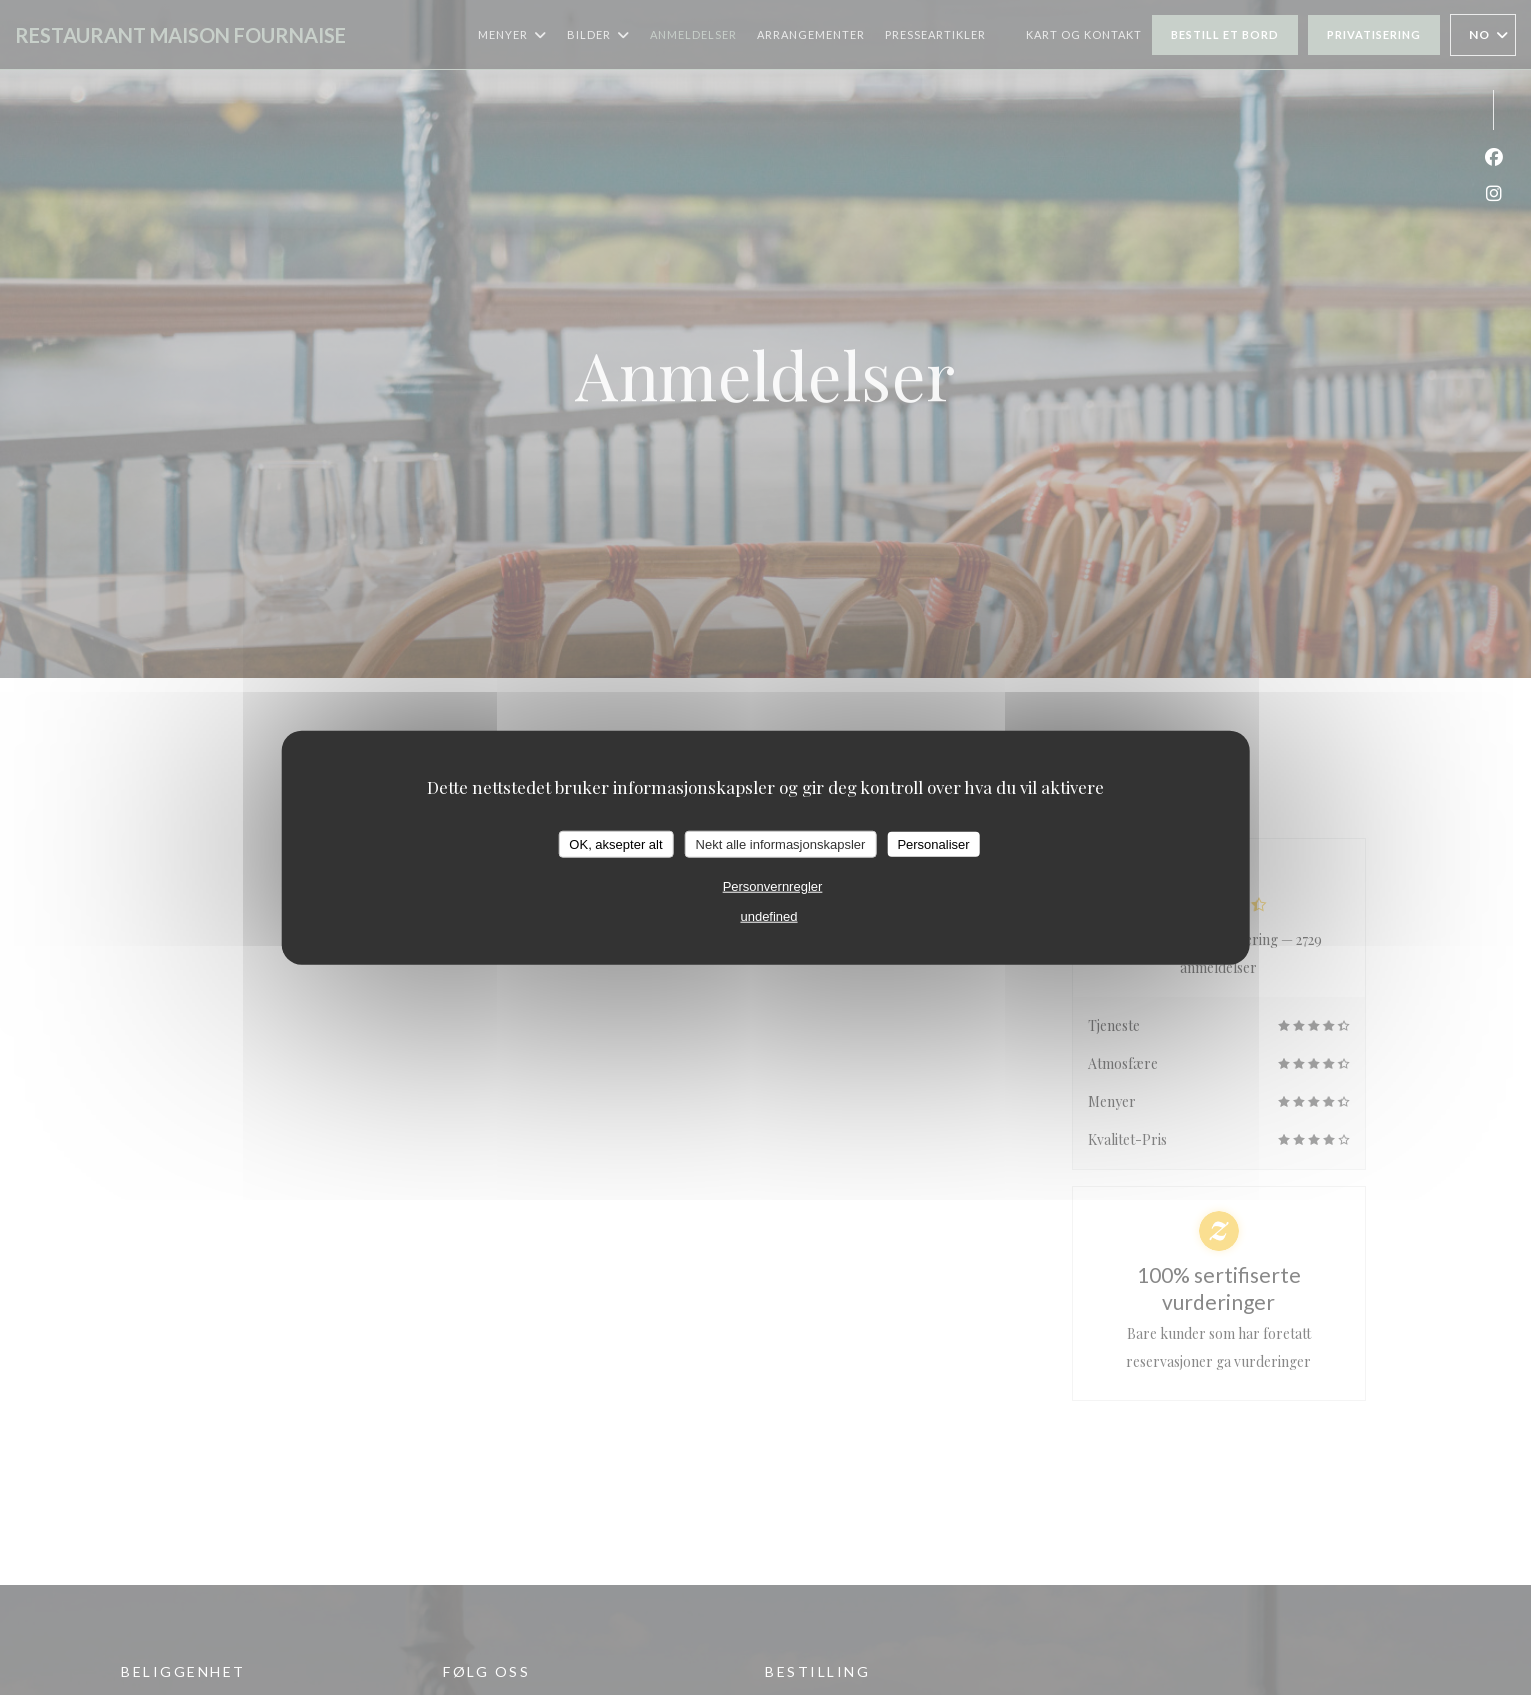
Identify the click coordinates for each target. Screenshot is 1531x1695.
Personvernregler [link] (773, 886)
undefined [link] (768, 916)
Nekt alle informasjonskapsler (781, 843)
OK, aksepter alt (615, 843)
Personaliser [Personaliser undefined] (933, 843)
